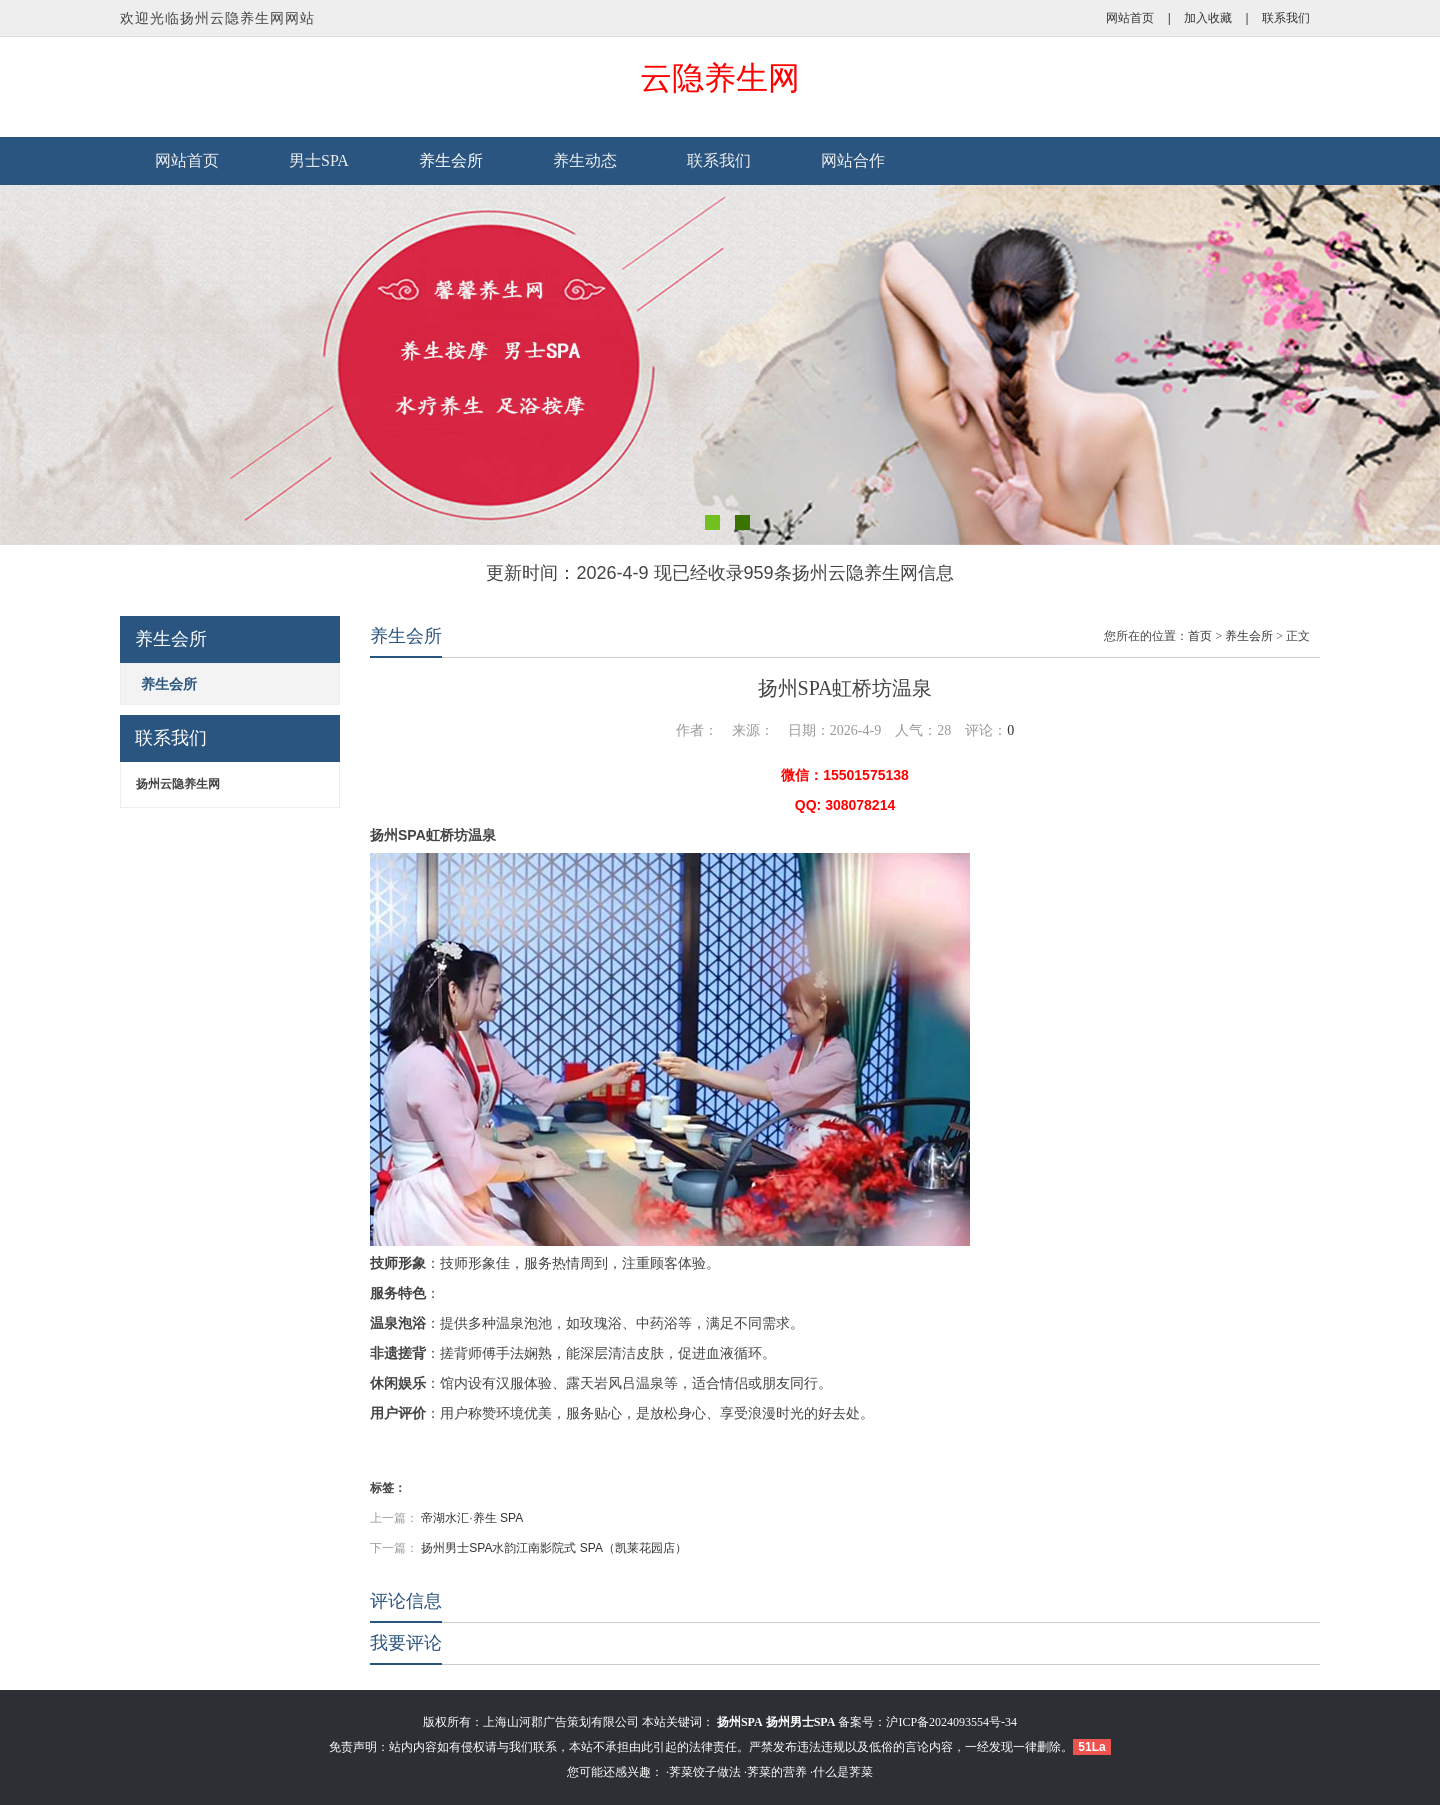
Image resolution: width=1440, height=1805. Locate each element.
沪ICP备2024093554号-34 (951, 1722)
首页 (1200, 636)
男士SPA (319, 160)
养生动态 (585, 160)
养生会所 (451, 160)
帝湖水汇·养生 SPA (472, 1518)
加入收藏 (1208, 18)
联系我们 (1286, 18)
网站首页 (1130, 18)
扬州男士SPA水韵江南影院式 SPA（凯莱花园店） (554, 1548)
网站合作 (853, 160)
